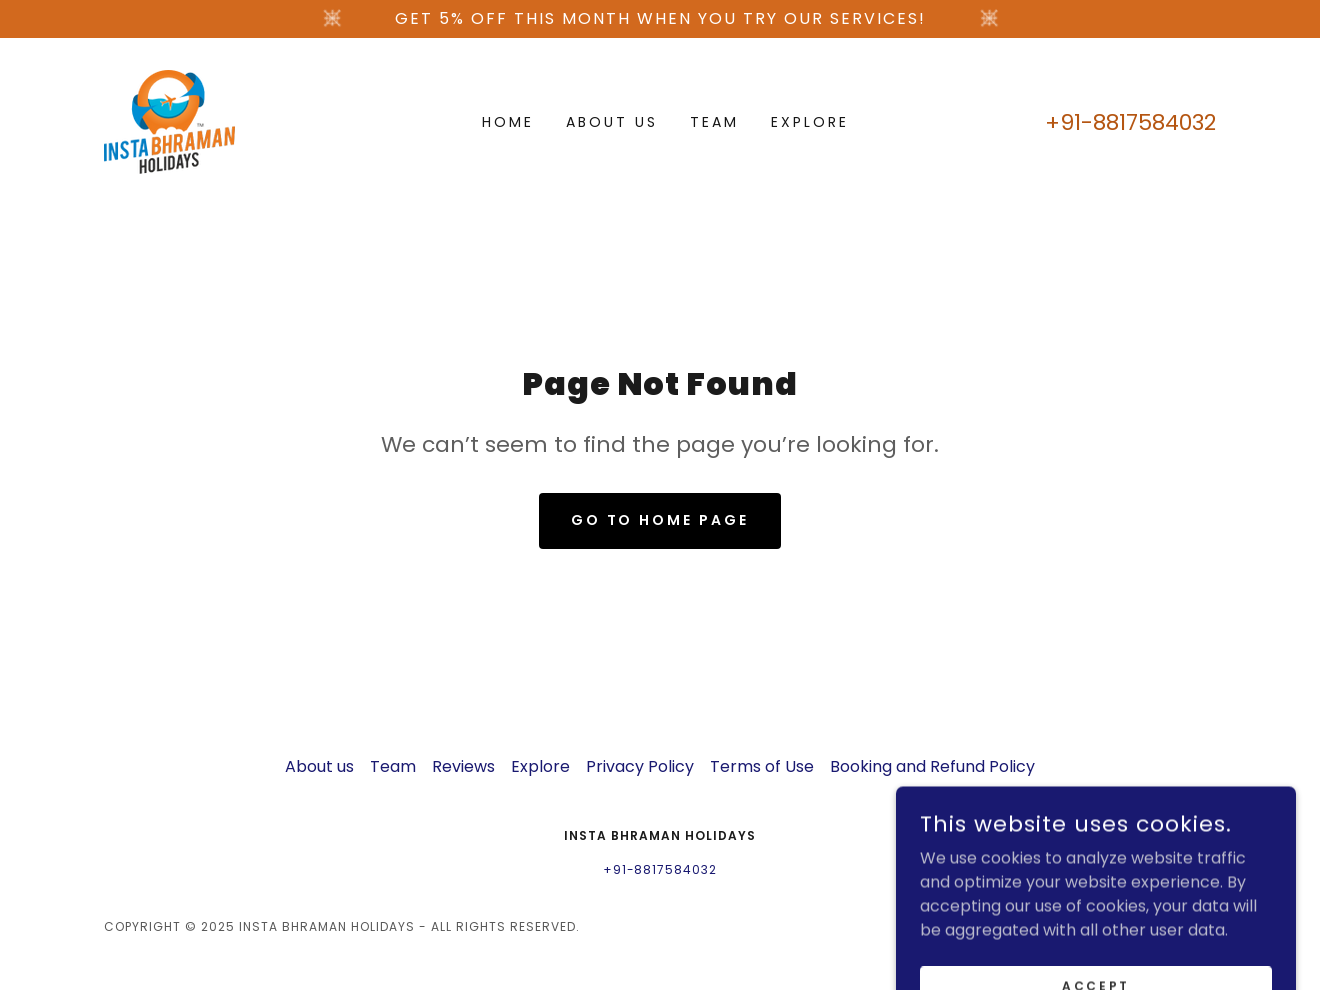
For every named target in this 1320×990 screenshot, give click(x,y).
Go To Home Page (660, 520)
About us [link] (612, 122)
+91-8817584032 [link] (1130, 122)
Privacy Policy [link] (640, 766)
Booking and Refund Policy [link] (932, 766)
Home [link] (508, 122)
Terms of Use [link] (762, 766)
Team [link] (714, 122)
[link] (169, 120)
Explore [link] (810, 122)
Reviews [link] (463, 766)
